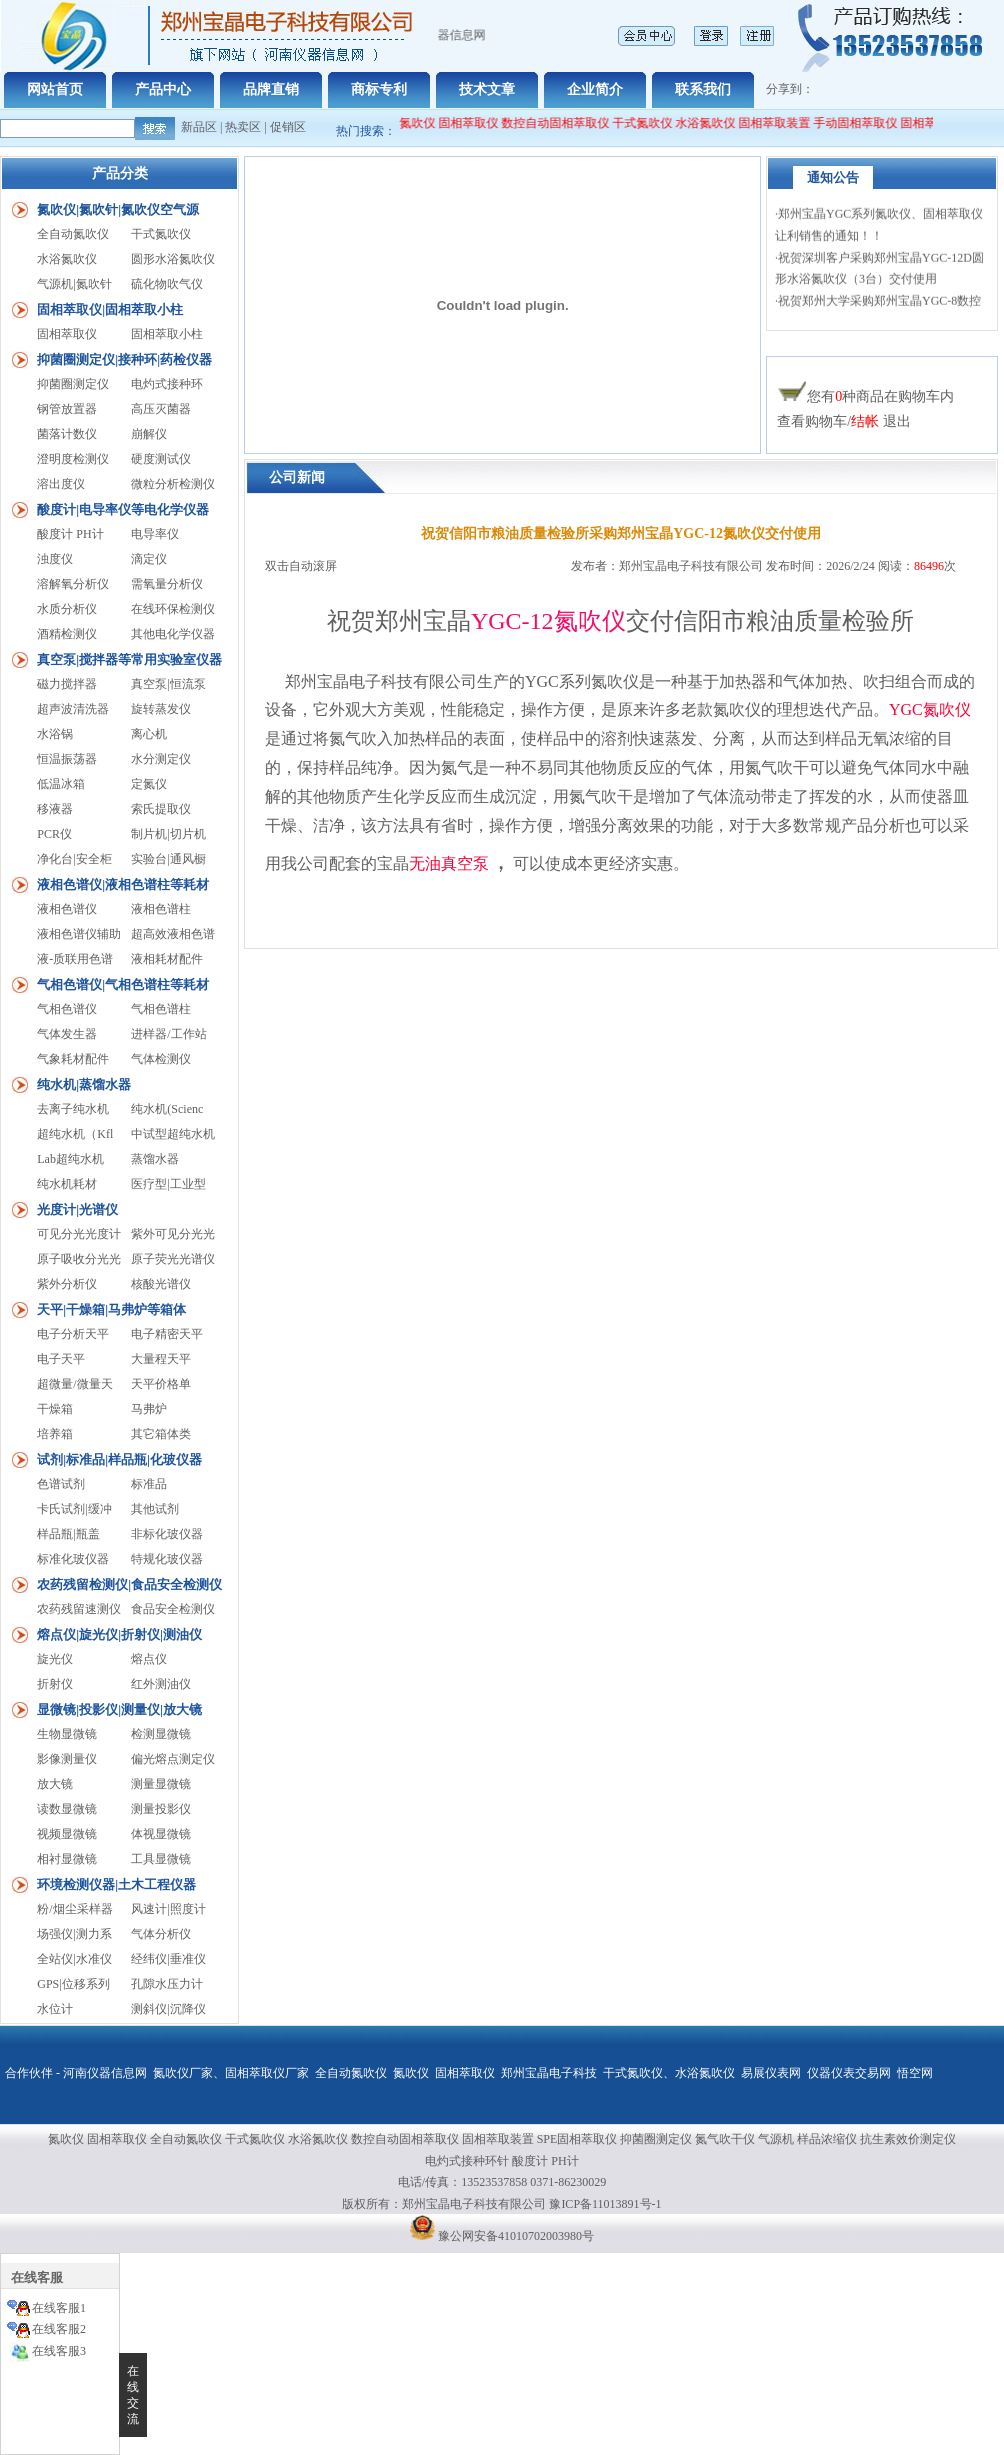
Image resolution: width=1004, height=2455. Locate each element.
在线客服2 (59, 2329)
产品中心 (163, 89)
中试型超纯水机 (173, 1134)
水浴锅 (55, 734)
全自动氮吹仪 (410, 123)
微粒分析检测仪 (173, 484)
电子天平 (61, 1359)
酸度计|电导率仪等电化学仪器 (123, 509)
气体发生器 (67, 1034)
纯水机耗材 (67, 1184)
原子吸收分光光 (79, 1259)
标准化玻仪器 (73, 1559)
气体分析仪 (161, 1934)
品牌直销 (271, 89)
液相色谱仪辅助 (79, 934)
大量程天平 (161, 1359)
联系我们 (703, 89)
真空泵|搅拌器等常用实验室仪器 (129, 659)
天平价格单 (161, 1384)
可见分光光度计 (79, 1234)
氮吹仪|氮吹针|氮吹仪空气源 (118, 209)
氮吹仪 (411, 2073)
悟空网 (915, 2073)
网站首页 (55, 89)
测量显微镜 (161, 1784)
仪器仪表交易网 (849, 2073)
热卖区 (243, 127)
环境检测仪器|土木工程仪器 (116, 1884)
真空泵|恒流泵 (168, 684)
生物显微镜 (67, 1734)
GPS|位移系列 (73, 1984)
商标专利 (379, 89)
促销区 (288, 127)
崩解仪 (149, 434)
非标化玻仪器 (167, 1534)
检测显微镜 (161, 1734)
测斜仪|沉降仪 (168, 2009)
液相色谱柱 (161, 909)
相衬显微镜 (67, 1859)
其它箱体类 (161, 1434)
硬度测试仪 (161, 459)
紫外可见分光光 (173, 1234)
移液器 (55, 809)
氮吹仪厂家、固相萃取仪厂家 (231, 2073)
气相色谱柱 (161, 1009)
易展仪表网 (771, 2073)
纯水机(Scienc (167, 1109)
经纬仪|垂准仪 (168, 1959)
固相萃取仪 (480, 123)
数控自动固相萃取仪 (566, 123)
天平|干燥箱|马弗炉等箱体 (111, 1309)
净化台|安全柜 (74, 859)
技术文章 (487, 89)
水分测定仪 (161, 759)
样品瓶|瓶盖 (68, 1534)
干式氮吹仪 (653, 123)
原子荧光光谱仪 (173, 1259)
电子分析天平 (73, 1334)
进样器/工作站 (168, 1034)
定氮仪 (149, 784)
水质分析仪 (67, 609)
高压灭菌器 (161, 409)
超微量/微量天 (74, 1384)
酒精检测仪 (67, 634)
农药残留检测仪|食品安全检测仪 (129, 1584)
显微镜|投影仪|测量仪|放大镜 (119, 1709)
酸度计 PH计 (70, 534)
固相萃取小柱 (167, 334)
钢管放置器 (67, 409)
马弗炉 (149, 1409)
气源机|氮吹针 (74, 284)
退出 (897, 421)
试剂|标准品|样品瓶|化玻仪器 (119, 1459)
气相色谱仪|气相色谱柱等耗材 (123, 984)
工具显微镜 (161, 1859)
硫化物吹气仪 (167, 284)
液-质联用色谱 (75, 959)
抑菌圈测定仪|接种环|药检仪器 (124, 359)
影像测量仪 (67, 1759)
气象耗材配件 (73, 1059)
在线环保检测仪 (173, 609)
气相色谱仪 (67, 1009)
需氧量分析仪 (167, 584)
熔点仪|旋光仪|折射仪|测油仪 (119, 1634)
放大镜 (55, 1784)
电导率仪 (155, 534)
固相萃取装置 (785, 123)
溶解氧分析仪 (73, 584)
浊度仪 (55, 559)
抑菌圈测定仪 (73, 384)
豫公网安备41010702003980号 (516, 2236)
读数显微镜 (67, 1809)
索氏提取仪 (161, 809)
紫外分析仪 (67, 1284)
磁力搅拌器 (67, 684)
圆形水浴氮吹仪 (173, 259)
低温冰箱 (61, 784)
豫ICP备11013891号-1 (605, 2204)
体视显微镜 (161, 1834)
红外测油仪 (161, 1684)
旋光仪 (55, 1659)
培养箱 (55, 1434)
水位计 (55, 2009)
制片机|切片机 (168, 834)
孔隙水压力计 (167, 1984)
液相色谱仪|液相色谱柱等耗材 (123, 884)
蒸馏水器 (155, 1159)
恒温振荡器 (67, 759)
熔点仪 (149, 1659)
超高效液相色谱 (173, 934)
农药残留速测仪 (79, 1609)
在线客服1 (59, 2308)
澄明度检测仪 (73, 459)
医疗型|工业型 (168, 1184)
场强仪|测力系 (74, 1934)
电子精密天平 (167, 1334)
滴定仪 (149, 559)
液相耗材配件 (167, 959)
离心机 (149, 734)
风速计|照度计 (168, 1909)
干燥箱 (55, 1409)
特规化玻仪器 (167, 1559)
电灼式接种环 (167, 384)
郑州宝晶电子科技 (549, 2073)
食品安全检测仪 (173, 1609)
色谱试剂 (61, 1484)
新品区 (199, 127)
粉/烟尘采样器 (74, 1909)
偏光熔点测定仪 (173, 1759)
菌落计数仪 (67, 434)
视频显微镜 (67, 1834)
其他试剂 (155, 1509)
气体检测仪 (161, 1059)
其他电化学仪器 (173, 634)
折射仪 (55, 1684)
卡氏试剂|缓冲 (74, 1509)
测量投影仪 (161, 1809)
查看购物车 (812, 421)
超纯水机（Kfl (75, 1134)
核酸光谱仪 (161, 1284)
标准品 (149, 1484)
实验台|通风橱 (168, 859)
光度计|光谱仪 (77, 1209)
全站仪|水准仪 (74, 1959)
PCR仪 (54, 834)
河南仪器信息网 (105, 2073)
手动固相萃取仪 (866, 123)
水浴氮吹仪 (716, 123)
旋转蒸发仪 (161, 709)
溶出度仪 (61, 484)
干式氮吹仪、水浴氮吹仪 (669, 2073)
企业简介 (595, 89)
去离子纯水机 (73, 1109)
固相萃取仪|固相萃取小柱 (110, 309)
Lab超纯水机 (70, 1159)
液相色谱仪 (67, 909)
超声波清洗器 (73, 709)
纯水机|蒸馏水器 (84, 1084)
